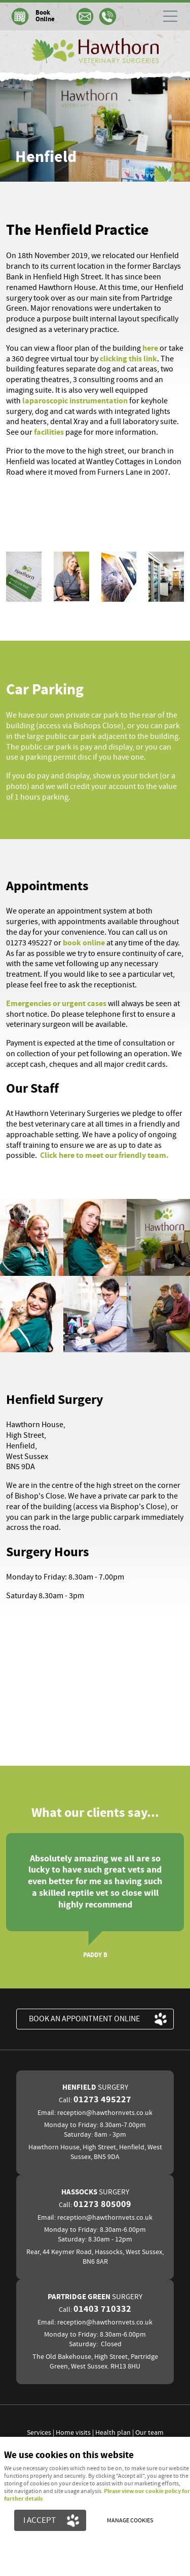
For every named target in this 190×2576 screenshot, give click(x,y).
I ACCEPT (39, 2520)
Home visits (73, 2432)
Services (39, 2432)
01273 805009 (102, 2204)
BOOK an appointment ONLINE (84, 2018)
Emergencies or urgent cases (56, 1003)
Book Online (45, 16)
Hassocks (95, 2192)
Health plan (113, 2432)
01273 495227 (102, 2100)
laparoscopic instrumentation (75, 400)
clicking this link (128, 358)
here (151, 348)
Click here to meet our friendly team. (104, 1155)
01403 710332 (102, 2309)
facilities (49, 432)
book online (84, 942)
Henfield (95, 2087)
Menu (167, 16)
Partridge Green (95, 2297)
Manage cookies (130, 2520)
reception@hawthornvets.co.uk (105, 2112)
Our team (149, 2432)
